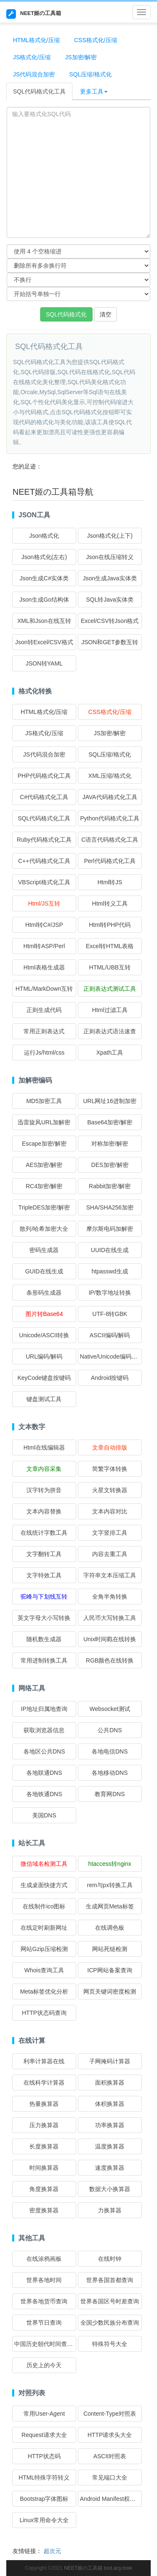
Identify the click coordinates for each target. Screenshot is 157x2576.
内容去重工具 (109, 1554)
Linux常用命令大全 (44, 2520)
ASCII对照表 (109, 2456)
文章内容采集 (44, 1468)
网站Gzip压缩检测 (44, 1949)
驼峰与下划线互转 (44, 1596)
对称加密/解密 (109, 1143)
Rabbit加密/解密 (110, 1186)
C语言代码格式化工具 (109, 839)
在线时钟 (109, 2258)
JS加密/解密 (81, 57)
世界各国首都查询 (109, 2280)
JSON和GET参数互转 (109, 642)
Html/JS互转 (44, 903)
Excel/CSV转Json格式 (110, 620)
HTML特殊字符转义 (43, 2477)
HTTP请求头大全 (110, 2435)
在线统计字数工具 (44, 1532)
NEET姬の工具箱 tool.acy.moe (98, 2568)
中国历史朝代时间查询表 (46, 2344)
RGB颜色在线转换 (110, 1660)
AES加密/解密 (44, 1164)
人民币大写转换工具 (109, 1617)
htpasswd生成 (110, 1271)
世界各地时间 (44, 2280)
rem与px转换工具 (110, 1885)
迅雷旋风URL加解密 (44, 1122)
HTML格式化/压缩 (36, 40)
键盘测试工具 (44, 1399)
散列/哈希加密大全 (44, 1228)
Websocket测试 (110, 1709)
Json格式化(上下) (110, 535)
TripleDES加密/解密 (44, 1207)
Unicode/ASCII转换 (44, 1335)
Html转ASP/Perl (44, 946)
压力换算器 (44, 2125)
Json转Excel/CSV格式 (44, 642)
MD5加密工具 (44, 1101)
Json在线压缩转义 (110, 557)
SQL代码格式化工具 (39, 91)
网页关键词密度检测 (109, 1991)
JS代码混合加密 (34, 74)
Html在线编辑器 (44, 1447)
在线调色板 (109, 1927)
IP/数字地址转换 (110, 1292)
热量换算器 (44, 2103)
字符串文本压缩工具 (109, 1575)
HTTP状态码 (44, 2456)
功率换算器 (109, 2125)
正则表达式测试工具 (109, 988)
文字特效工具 (44, 1575)
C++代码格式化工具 (44, 861)
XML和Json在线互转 (44, 620)
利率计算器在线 (43, 2061)
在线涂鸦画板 (44, 2258)
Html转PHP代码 (110, 924)
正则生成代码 (44, 1010)
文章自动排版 (109, 1447)
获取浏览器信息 (43, 1730)
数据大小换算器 (109, 2189)
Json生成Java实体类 (110, 578)
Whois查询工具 (44, 1970)
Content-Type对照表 (109, 2413)
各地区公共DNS (44, 1751)
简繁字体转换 (109, 1468)
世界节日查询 (44, 2322)
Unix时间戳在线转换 (109, 1639)
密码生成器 (44, 1250)
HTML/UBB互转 (110, 967)
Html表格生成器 (44, 967)
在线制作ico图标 (44, 1906)
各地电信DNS (110, 1751)
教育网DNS (110, 1794)
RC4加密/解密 (44, 1186)
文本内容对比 (109, 1511)
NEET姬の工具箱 (33, 14)
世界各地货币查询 (44, 2301)
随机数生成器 (44, 1639)
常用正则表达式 (43, 1031)
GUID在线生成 (44, 1271)
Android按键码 (110, 1377)
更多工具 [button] (94, 91)
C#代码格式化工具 (44, 797)
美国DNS (44, 1815)
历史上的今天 (44, 2365)
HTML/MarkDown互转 (44, 988)
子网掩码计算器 (109, 2061)
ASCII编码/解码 (110, 1335)
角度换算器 (44, 2189)
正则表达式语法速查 (109, 1031)
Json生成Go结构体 (44, 599)
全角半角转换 (109, 1596)
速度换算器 (109, 2167)
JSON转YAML (44, 663)
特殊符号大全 (109, 2344)
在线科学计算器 (43, 2082)
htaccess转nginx (109, 1863)
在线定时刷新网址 (44, 1927)
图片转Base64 (44, 1314)
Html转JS (110, 882)
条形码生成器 (44, 1292)
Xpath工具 (110, 1052)
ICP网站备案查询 (110, 1970)
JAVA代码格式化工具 (109, 797)
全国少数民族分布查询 (109, 2322)
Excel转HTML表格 (110, 946)
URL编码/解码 (44, 1356)
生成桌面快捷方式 (44, 1885)
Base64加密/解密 (110, 1122)
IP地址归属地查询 (44, 1709)
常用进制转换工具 (44, 1660)
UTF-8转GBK (110, 1314)
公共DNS (110, 1730)
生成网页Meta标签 (110, 1906)
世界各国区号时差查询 (109, 2301)
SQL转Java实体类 (110, 599)
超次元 (52, 2551)
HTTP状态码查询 (44, 2012)
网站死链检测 (109, 1949)
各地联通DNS (44, 1772)
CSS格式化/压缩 (95, 40)
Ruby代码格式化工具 (44, 839)
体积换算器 (109, 2103)
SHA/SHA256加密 (110, 1207)
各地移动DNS (110, 1772)
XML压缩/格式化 (109, 775)
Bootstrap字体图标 (44, 2498)
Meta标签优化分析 (44, 1991)
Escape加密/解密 (44, 1143)
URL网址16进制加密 (109, 1101)
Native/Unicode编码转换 (111, 1356)
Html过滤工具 (110, 1010)
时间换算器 (44, 2167)
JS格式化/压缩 (32, 57)
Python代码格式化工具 (109, 818)
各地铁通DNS (44, 1794)
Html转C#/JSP (44, 924)
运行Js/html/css (44, 1052)
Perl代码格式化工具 (110, 861)
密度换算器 (44, 2210)
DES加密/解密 (110, 1164)
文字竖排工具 (109, 1532)
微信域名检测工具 (44, 1863)
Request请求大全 (44, 2435)
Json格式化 (44, 535)
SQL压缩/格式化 (90, 74)
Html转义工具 (110, 903)
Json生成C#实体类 (44, 578)
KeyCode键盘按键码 (44, 1377)
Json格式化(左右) (44, 557)
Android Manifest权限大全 (113, 2498)
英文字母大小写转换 (44, 1617)
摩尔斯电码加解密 (109, 1228)
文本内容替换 (44, 1511)
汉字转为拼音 (44, 1490)
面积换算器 (109, 2082)
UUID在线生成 (110, 1250)
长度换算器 (44, 2146)
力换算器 (109, 2210)
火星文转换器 (109, 1490)
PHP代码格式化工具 (44, 775)
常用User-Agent (44, 2413)
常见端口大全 (109, 2477)
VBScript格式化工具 (44, 882)
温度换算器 (109, 2146)
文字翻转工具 (44, 1554)
